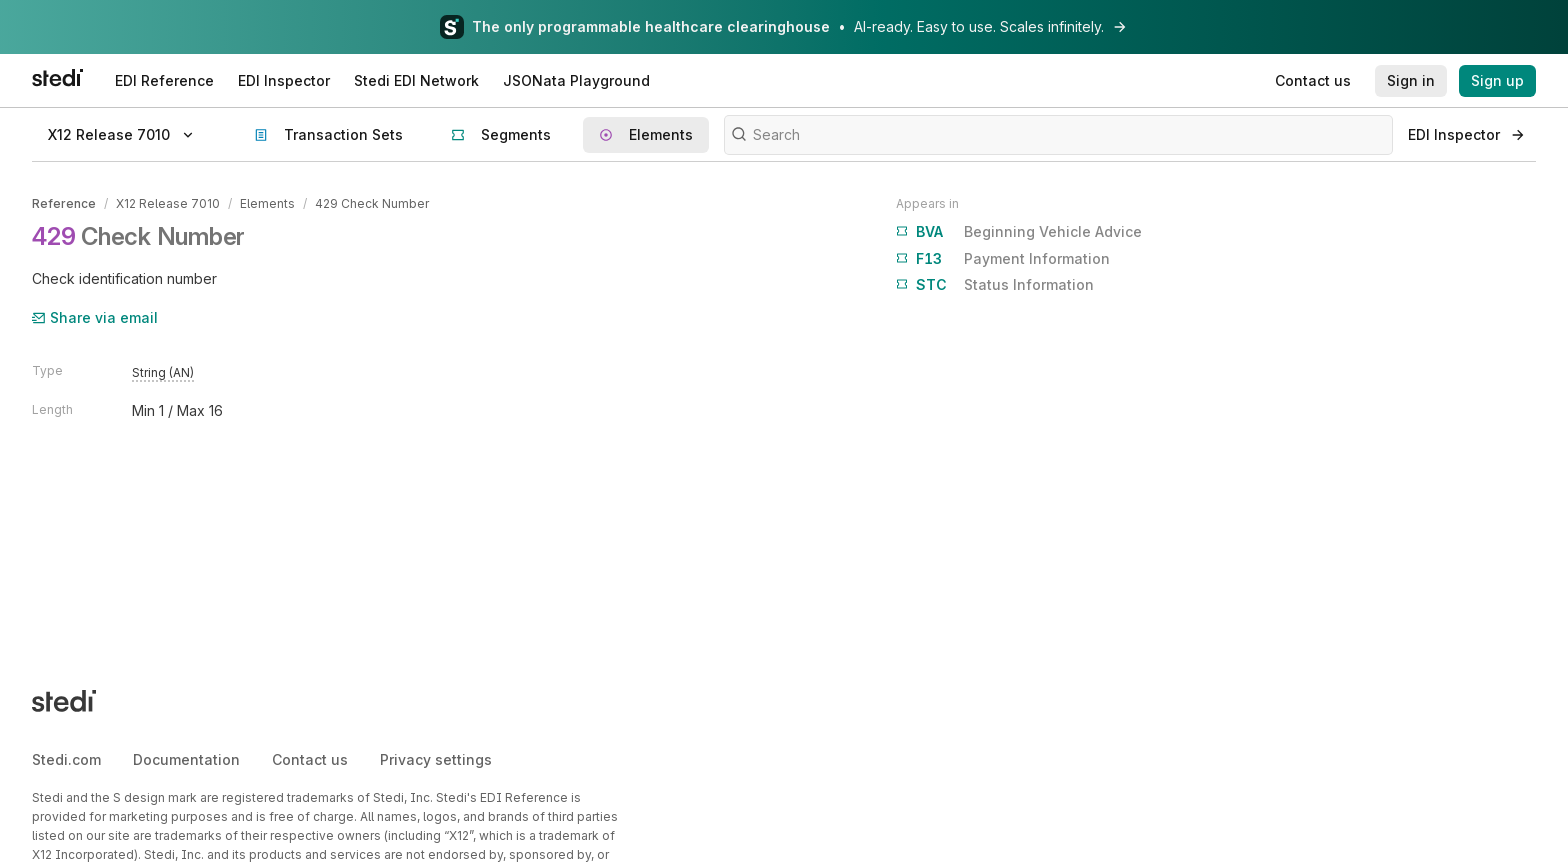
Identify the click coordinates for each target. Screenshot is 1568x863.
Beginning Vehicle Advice (1019, 232)
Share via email (95, 317)
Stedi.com (66, 759)
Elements (267, 203)
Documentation (186, 759)
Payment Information (1003, 259)
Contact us (310, 759)
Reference (64, 203)
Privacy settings (436, 759)
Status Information (995, 285)
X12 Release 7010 (168, 203)
